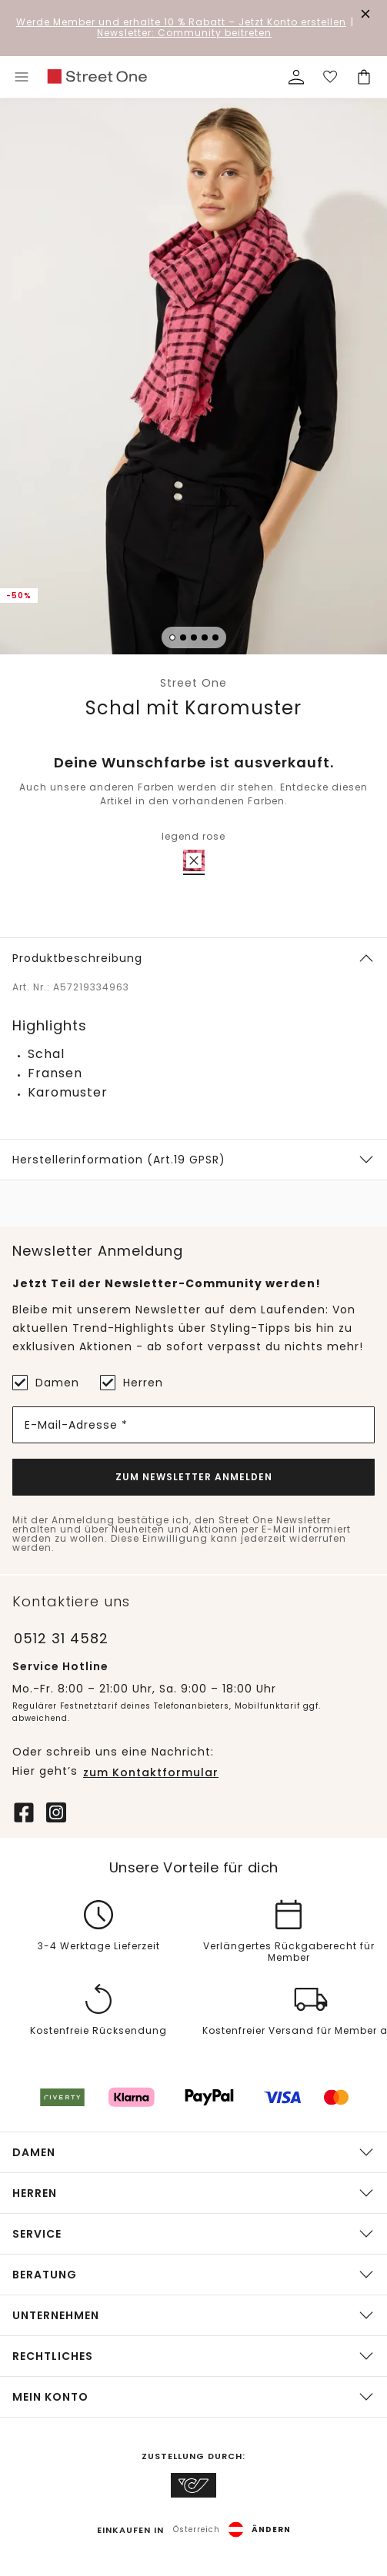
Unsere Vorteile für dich (194, 1867)
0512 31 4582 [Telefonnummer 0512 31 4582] (61, 1638)
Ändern (271, 2529)
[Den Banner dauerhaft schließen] (365, 14)
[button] (193, 379)
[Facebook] (23, 1811)
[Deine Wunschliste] (330, 77)
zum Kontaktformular (151, 1772)
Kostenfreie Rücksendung (98, 2032)
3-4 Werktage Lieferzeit (99, 1946)
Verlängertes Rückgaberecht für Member (289, 1952)
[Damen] (20, 1382)
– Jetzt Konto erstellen (181, 21)
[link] (97, 76)
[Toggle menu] (21, 77)
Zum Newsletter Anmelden (193, 1476)
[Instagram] (56, 1811)
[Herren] (107, 1382)
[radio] (194, 860)
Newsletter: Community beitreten (184, 32)
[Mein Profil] (296, 77)
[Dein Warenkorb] (364, 77)
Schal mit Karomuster (193, 708)
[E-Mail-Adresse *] (193, 1424)
